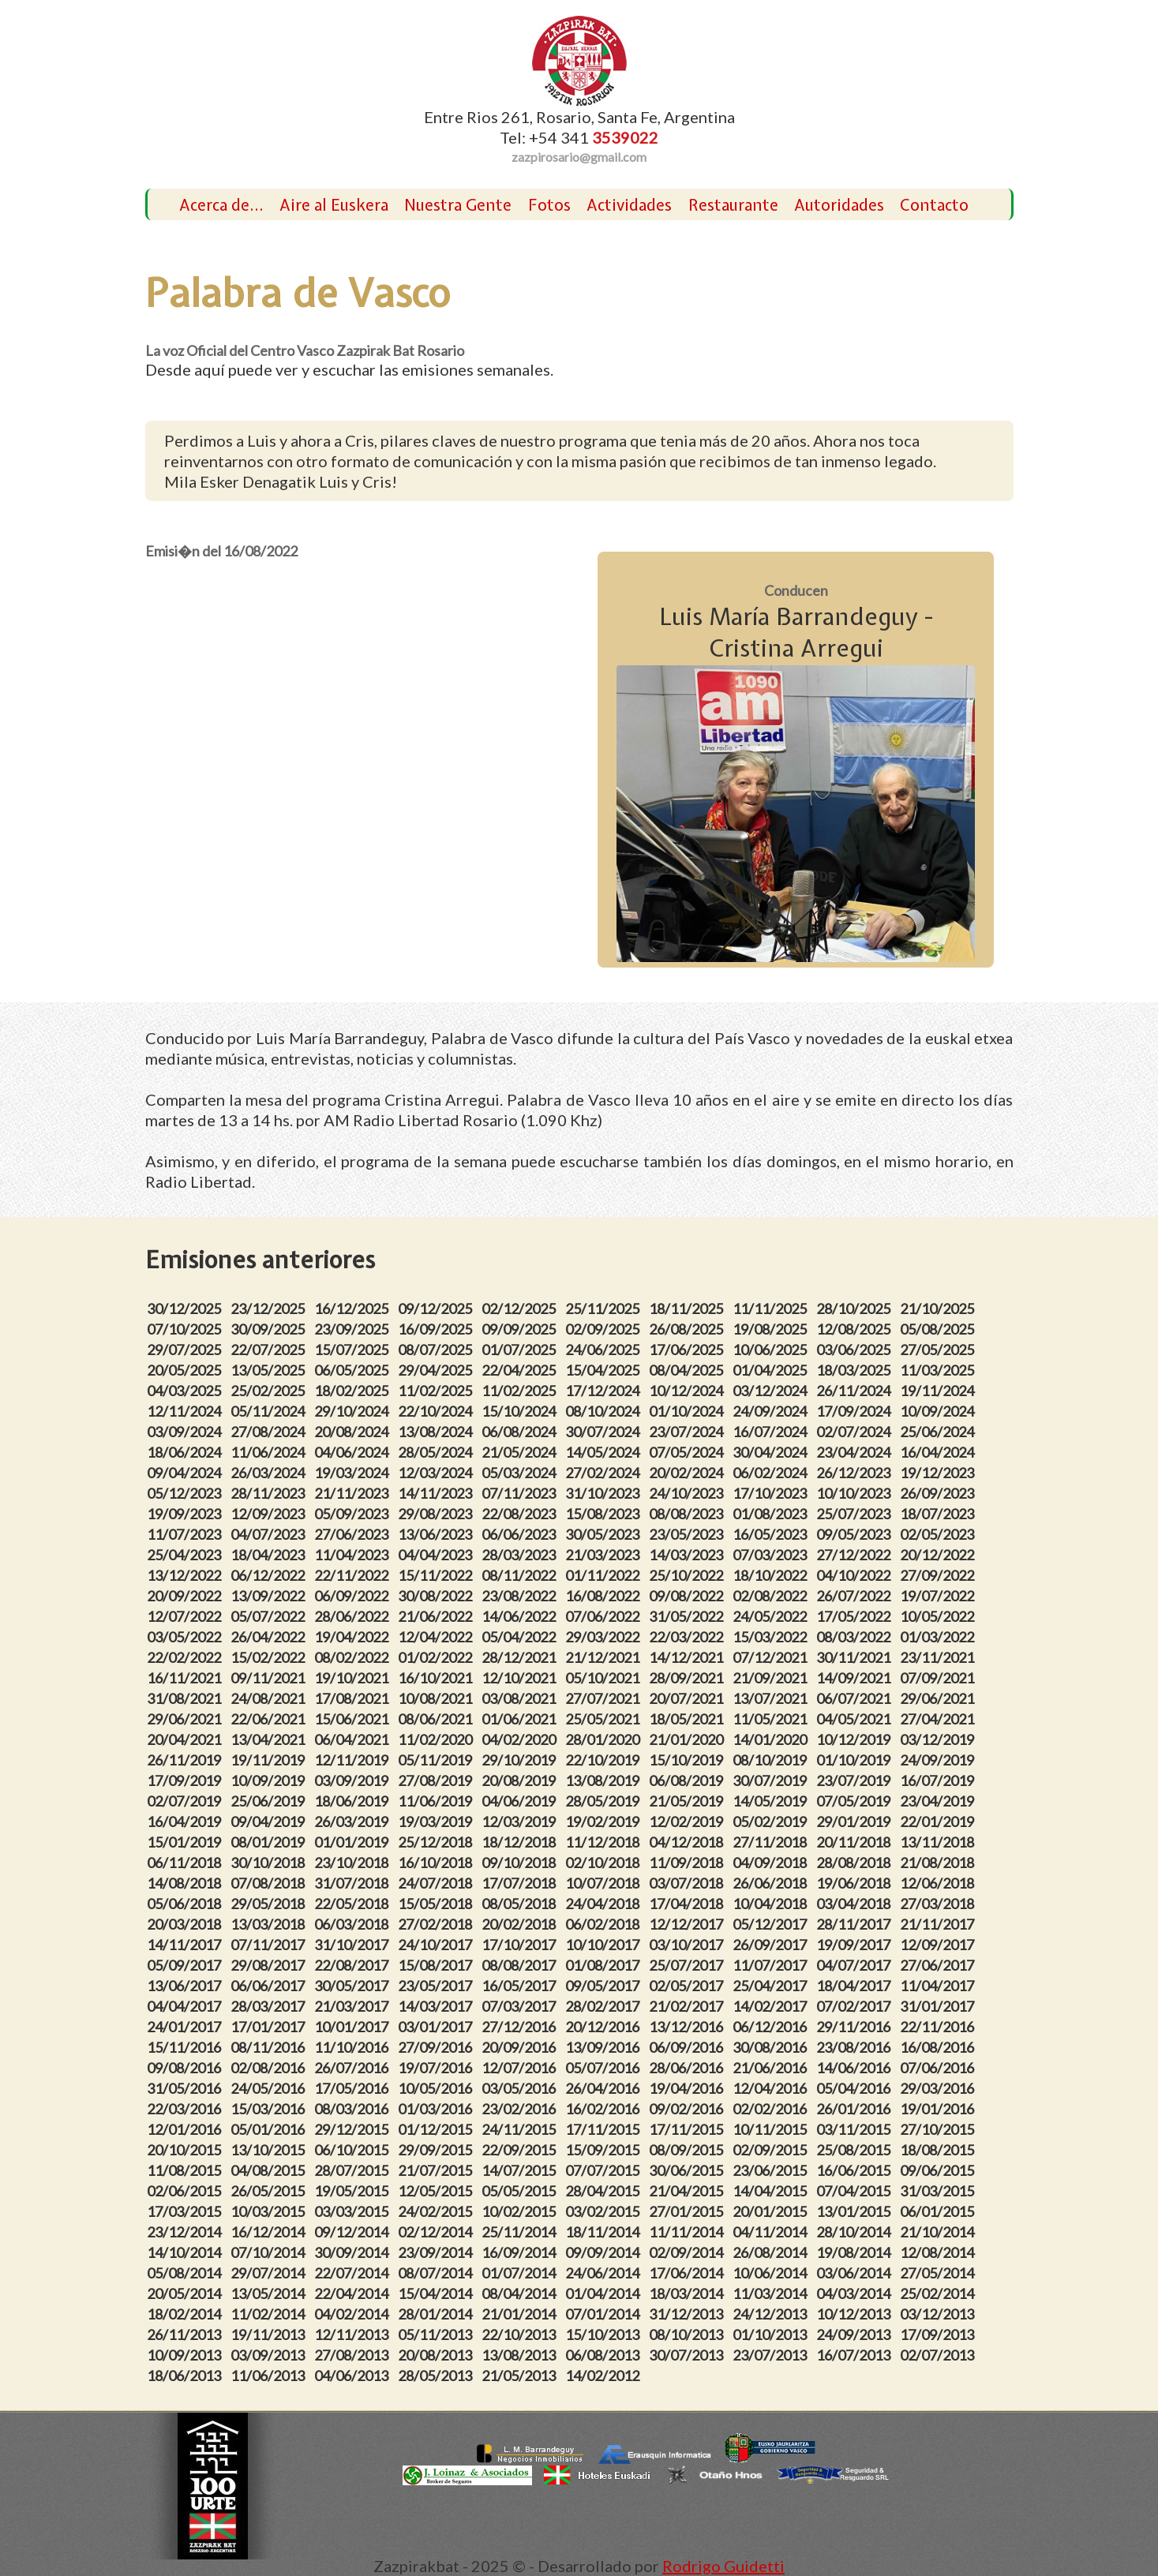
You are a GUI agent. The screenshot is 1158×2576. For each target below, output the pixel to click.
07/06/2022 (604, 1616)
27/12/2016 (521, 2026)
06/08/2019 (688, 1780)
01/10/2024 (688, 1411)
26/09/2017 (772, 1944)
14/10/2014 (186, 2252)
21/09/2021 (772, 1678)
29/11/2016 (855, 2026)
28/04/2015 (604, 2191)
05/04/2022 (521, 1637)
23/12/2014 (186, 2232)
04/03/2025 (186, 1390)
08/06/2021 (437, 1719)
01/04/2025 (772, 1370)
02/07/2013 (939, 2355)
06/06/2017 (269, 1985)
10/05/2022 (939, 1616)
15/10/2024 (521, 1411)
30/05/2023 (604, 1534)
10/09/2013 (186, 2355)
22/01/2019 (939, 1821)
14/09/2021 (855, 1678)
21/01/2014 (521, 2314)
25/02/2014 (939, 2293)
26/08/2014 (772, 2252)
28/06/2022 (353, 1616)
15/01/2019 (186, 1842)
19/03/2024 (353, 1472)
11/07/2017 (772, 1965)
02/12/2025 (521, 1308)
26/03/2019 (353, 1821)
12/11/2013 (353, 2334)
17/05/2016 (353, 2088)
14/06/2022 (521, 1616)
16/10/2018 (437, 1862)
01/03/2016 (437, 2108)
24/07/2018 (437, 1883)
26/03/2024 (269, 1472)
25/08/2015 (855, 2150)
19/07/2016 (437, 2067)
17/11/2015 (604, 2129)
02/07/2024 (855, 1431)
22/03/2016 (186, 2108)
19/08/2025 (772, 1329)
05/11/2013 (437, 2334)
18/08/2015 (939, 2150)
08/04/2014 (521, 2293)
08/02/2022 (353, 1657)
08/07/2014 (437, 2273)
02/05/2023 (939, 1534)
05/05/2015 (521, 2191)
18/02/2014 (186, 2314)
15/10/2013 (604, 2334)
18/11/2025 (688, 1308)
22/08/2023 (521, 1513)
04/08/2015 (269, 2170)
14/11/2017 (186, 1944)
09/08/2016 (186, 2067)
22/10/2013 (521, 2334)
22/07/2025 (269, 1349)
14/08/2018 (186, 1883)
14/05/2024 (604, 1452)
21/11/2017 (939, 1924)
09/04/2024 (186, 1472)
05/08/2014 (186, 2273)
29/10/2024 (353, 1411)
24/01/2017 (186, 2026)
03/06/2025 (855, 1349)
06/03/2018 (353, 1924)
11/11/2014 (688, 2232)
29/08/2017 (269, 1965)
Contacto (934, 204)
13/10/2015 (269, 2150)
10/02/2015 (521, 2211)
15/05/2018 (437, 1903)
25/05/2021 (604, 1719)
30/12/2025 (186, 1308)
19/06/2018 (855, 1883)
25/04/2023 (186, 1554)
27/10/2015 (939, 2129)
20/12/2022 (939, 1554)
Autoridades (839, 204)
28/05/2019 (604, 1801)
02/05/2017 (688, 1985)
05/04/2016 (855, 2088)
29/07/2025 (186, 1349)
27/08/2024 (269, 1431)
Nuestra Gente (458, 204)
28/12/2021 (521, 1657)
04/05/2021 (855, 1719)
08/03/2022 (855, 1637)
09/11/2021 (269, 1678)
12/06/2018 (939, 1883)
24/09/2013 (855, 2334)
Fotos (549, 204)
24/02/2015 (437, 2211)
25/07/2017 (688, 1965)
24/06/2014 (604, 2273)
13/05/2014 (269, 2293)
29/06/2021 (939, 1698)
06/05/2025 (353, 1370)
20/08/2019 (521, 1780)
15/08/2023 (604, 1513)
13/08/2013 (521, 2355)
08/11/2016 (269, 2047)
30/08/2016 (772, 2047)
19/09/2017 (855, 1944)
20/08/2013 (437, 2355)
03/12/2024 (772, 1390)
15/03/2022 (772, 1637)
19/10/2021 (353, 1678)
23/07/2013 (772, 2355)
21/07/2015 (437, 2170)
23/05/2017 (437, 1985)
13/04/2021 (269, 1739)
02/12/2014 (437, 2232)
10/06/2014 (772, 2273)
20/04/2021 (186, 1739)
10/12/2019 (855, 1739)
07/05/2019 (855, 1801)
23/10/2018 (353, 1862)
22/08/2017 (353, 1965)
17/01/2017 (269, 2026)
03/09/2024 (186, 1431)
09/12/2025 (437, 1308)
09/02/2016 (688, 2108)
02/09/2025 (604, 1329)
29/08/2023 (437, 1513)
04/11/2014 (772, 2232)
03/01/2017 (437, 2026)
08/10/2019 (772, 1760)
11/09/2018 (688, 1862)
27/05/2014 (939, 2273)
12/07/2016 (521, 2067)
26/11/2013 (186, 2334)
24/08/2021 (269, 1698)
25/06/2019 (269, 1801)
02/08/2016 (269, 2067)
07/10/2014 (269, 2252)
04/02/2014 (353, 2314)
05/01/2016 (269, 2129)
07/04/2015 (855, 2191)
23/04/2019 (939, 1801)
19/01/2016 (939, 2108)
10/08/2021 (437, 1698)
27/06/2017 (939, 1965)
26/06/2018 (772, 1883)
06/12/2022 (269, 1575)
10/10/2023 (855, 1493)
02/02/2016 (772, 2108)
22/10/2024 (437, 1411)
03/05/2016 (521, 2088)
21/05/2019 (688, 1801)
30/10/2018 (269, 1862)
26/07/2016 (353, 2067)
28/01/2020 (604, 1739)
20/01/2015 (772, 2211)
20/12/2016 (604, 2026)
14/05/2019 (772, 1801)
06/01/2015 (939, 2211)
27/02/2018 (437, 1924)
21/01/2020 (688, 1739)
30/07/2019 (772, 1780)
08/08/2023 (688, 1513)
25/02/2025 (269, 1390)
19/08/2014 (855, 2252)
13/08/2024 (437, 1431)
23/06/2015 (772, 2170)
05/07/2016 (604, 2067)
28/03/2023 (521, 1554)
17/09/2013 (939, 2334)
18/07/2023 (939, 1513)
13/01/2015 (855, 2211)
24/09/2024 (772, 1411)
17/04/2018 (688, 1903)
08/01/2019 (269, 1842)
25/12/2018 (437, 1842)
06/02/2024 (772, 1472)
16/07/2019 (939, 1780)
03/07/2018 (688, 1883)
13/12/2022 (186, 1575)
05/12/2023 (186, 1493)
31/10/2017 (353, 1944)
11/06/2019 (437, 1801)
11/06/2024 (269, 1452)
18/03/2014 (688, 2293)
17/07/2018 (521, 1883)
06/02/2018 (604, 1924)
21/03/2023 (604, 1554)
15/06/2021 (353, 1719)
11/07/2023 (186, 1534)
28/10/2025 (855, 1308)
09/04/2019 (269, 1821)
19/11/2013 (269, 2334)
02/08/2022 (772, 1595)
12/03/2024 (437, 1472)
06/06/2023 (521, 1534)
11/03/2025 (939, 1370)
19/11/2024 (939, 1390)
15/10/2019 (688, 1760)
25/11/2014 (521, 2232)
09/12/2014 (353, 2232)
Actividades (629, 204)
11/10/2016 (353, 2047)
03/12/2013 (939, 2314)
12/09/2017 (939, 1944)
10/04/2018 (772, 1903)
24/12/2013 (772, 2314)
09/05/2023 (855, 1534)
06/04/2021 (353, 1739)
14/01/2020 (772, 1739)
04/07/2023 (269, 1534)
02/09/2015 (772, 2150)
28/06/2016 (688, 2067)
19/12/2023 (939, 1472)
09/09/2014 (604, 2252)
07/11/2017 (269, 1944)
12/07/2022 (186, 1616)
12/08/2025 (855, 1329)
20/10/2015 (186, 2150)
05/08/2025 (939, 1329)
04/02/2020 (521, 1739)
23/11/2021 (939, 1657)
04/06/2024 (353, 1452)
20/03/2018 (186, 1924)
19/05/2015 (353, 2191)
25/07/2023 (855, 1513)
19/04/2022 (353, 1637)
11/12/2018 (604, 1842)
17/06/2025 (688, 1349)
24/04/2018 (604, 1903)
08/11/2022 (521, 1575)
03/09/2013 (269, 2355)
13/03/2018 (269, 1924)
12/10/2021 (521, 1678)
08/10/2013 (688, 2334)
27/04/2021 (939, 1719)
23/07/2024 (688, 1431)
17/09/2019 (186, 1780)
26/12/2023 (855, 1472)
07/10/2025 (186, 1329)
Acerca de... (221, 204)
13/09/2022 (269, 1595)
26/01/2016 (855, 2108)
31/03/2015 (939, 2191)
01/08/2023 (772, 1513)
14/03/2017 (437, 2006)
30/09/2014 (353, 2252)
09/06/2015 (939, 2170)
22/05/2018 (353, 1903)
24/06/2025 (604, 1349)
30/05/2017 (353, 1985)
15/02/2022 (269, 1657)
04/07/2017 (855, 1965)
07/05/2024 (688, 1452)
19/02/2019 (604, 1821)
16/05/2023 (772, 1534)
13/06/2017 (186, 1985)
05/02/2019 (772, 1821)
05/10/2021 (604, 1678)
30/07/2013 (688, 2355)
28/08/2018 (855, 1862)
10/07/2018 (604, 1883)
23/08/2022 (521, 1595)
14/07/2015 (521, 2170)
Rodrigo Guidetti (723, 2565)
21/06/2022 (437, 1616)
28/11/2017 (855, 1924)
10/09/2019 (269, 1780)
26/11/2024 (855, 1390)
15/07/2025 (353, 1349)
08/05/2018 (521, 1903)
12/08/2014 (939, 2252)
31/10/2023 (604, 1493)
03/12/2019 (939, 1739)
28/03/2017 (269, 2006)
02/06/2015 (186, 2191)
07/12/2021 (772, 1657)
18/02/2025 (353, 1390)
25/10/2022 (688, 1575)
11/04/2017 (939, 1985)
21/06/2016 (772, 2067)
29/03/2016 (939, 2088)
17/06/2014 (688, 2273)
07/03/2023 (772, 1554)
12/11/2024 (186, 1411)
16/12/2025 (353, 1308)
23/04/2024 (855, 1452)
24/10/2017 (437, 1944)
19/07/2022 (939, 1595)
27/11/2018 (772, 1842)
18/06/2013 (186, 2375)
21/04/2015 (688, 2191)
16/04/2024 (939, 1452)
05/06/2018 (186, 1903)
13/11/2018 (939, 1842)
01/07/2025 (521, 1349)
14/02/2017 (772, 2006)
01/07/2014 (521, 2273)
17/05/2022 (855, 1616)
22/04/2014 (353, 2293)
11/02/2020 (437, 1739)
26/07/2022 (855, 1595)
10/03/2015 (269, 2211)
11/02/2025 (437, 1390)
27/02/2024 (604, 1472)
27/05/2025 (939, 1349)
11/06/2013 (269, 2375)
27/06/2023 (353, 1534)
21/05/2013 (521, 2375)
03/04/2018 (855, 1903)
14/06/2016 (855, 2067)
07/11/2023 (521, 1493)
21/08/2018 (939, 1862)
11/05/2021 (772, 1719)
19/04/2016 (688, 2088)
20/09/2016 (521, 2047)
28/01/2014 (437, 2314)
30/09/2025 (269, 1329)
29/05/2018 (269, 1903)
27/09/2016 (437, 2047)
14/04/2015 (772, 2191)
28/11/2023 (269, 1493)
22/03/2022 (688, 1637)
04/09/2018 (772, 1862)
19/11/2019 (269, 1760)
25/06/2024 (939, 1431)
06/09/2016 (688, 2047)
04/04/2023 (437, 1554)
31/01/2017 (939, 2006)
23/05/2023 (688, 1534)
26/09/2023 (939, 1493)
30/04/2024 (772, 1452)
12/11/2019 (353, 1760)
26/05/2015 (269, 2191)
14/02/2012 (604, 2375)
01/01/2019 (353, 1842)
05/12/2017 (772, 1924)
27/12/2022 (855, 1554)
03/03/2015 (353, 2211)
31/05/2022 (688, 1616)
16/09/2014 (521, 2252)
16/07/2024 (772, 1431)
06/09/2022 (353, 1595)
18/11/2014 (604, 2232)
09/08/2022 (688, 1595)
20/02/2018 (521, 1924)
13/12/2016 (688, 2026)
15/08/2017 (437, 1965)
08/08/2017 (521, 1965)
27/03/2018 (939, 1903)
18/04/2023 (269, 1554)
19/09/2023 (186, 1513)
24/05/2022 (772, 1616)
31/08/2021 (186, 1698)
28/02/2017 (604, 2006)
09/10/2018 (521, 1862)
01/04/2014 (604, 2293)
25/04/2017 (772, 1985)
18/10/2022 (772, 1575)
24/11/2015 (521, 2129)
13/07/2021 (772, 1698)
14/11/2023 (437, 1493)
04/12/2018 (688, 1842)
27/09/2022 (939, 1575)
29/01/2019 (855, 1821)
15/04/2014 (437, 2293)
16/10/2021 (437, 1678)
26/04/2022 (269, 1637)
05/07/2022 (269, 1616)
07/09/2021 (939, 1678)
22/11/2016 (939, 2026)
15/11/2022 (437, 1575)
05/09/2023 (353, 1513)
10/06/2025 (772, 1349)
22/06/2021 (269, 1719)
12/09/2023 (269, 1513)
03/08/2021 (521, 1698)
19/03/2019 (437, 1821)
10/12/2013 (855, 2314)
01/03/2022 (939, 1637)
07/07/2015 (604, 2170)
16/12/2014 (269, 2232)
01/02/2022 (437, 1657)
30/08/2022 (437, 1595)
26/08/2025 (688, 1329)
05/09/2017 (186, 1965)
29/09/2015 (437, 2150)
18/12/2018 (521, 1842)
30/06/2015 (688, 2170)
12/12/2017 (688, 1924)
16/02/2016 (604, 2108)
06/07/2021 (855, 1698)
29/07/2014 (269, 2273)
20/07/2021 (688, 1698)
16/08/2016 (939, 2047)
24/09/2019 (939, 1760)
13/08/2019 (604, 1780)
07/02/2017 (855, 2006)
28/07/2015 (353, 2170)
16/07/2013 (855, 2355)
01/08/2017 (604, 1965)
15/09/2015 (604, 2150)
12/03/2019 (521, 1821)
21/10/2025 (939, 1308)
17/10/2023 (772, 1493)
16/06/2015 (855, 2170)
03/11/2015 (855, 2129)
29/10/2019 (521, 1760)
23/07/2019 (855, 1780)
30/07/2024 (604, 1431)
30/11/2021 (855, 1657)
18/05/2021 (688, 1719)
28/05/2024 (437, 1452)
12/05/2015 (437, 2191)
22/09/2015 (521, 2150)
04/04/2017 (186, 2006)
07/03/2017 (521, 2006)
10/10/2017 (604, 1944)
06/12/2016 (772, 2026)
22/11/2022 (353, 1575)
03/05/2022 (186, 1637)
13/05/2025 (269, 1370)
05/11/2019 (437, 1760)
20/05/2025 (186, 1370)
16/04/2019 (186, 1821)
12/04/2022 (437, 1637)
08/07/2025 (437, 1349)
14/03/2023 (688, 1554)
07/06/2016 (939, 2067)
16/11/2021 (186, 1678)
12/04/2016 (772, 2088)
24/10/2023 (688, 1493)
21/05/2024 (521, 1452)
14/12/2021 (688, 1657)
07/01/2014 (604, 2314)
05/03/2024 (521, 1472)
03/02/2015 (604, 2211)
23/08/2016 (855, 2047)
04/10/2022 (855, 1575)
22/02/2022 (186, 1657)
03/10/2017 (688, 1944)
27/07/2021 (604, 1698)
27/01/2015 (688, 2211)
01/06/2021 (521, 1719)
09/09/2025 (521, 1329)
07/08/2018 (269, 1883)
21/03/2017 (353, 2006)
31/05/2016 (186, 2088)
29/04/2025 (437, 1370)
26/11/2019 (186, 1760)
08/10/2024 (604, 1411)
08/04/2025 (688, 1370)
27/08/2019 (437, 1780)
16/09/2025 (437, 1329)
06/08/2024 (521, 1431)
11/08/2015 (186, 2170)
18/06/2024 (186, 1452)
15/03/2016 (269, 2108)
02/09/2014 (688, 2252)
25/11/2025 (604, 1308)
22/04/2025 (521, 1370)
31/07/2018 (353, 1883)
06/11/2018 (186, 1862)
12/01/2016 (186, 2129)
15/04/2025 (604, 1370)
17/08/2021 (353, 1698)
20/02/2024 (688, 1472)
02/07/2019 (186, 1801)
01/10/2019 (855, 1760)
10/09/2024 (939, 1411)
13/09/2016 (604, 2047)
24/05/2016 (269, 2088)
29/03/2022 (604, 1637)
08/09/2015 (688, 2150)
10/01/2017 (353, 2026)
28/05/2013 (437, 2375)
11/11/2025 (772, 1308)
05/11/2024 (269, 1411)
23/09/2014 (437, 2252)
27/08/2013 (353, 2355)
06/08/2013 (604, 2355)
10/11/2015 (772, 2129)
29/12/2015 (353, 2129)
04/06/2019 (521, 1801)
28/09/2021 (688, 1678)
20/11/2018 (855, 1842)
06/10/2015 (353, 2150)
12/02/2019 (688, 1821)
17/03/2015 (186, 2211)
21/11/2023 (353, 1493)
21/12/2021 (604, 1657)
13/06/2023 (437, 1534)
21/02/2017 (688, 2006)
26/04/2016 (604, 2088)
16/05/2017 (521, 1985)
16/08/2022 (604, 1595)
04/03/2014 (855, 2293)
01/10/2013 (772, 2334)
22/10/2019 (604, 1760)
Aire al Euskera (333, 204)
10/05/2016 (437, 2088)
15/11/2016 (186, 2047)
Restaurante (733, 204)
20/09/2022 (186, 1595)
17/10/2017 (521, 1944)
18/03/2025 (855, 1370)
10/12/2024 (688, 1390)
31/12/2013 (688, 2314)
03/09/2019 (353, 1780)
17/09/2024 (855, 1411)
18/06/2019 (353, 1801)
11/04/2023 (353, 1554)
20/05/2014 (186, 2293)
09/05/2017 (604, 1985)
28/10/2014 (855, 2232)
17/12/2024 (604, 1390)
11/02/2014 (269, 2314)
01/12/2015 (437, 2129)
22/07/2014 (353, 2273)
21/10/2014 (939, 2232)
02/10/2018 (604, 1862)
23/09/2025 (353, 1329)
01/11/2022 (604, 1575)
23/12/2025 (269, 1308)
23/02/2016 (521, 2108)
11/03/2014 (772, 2293)
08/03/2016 (353, 2108)
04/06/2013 (353, 2375)
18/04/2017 (855, 1985)
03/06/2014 (855, 2273)
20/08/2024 (353, 1431)
